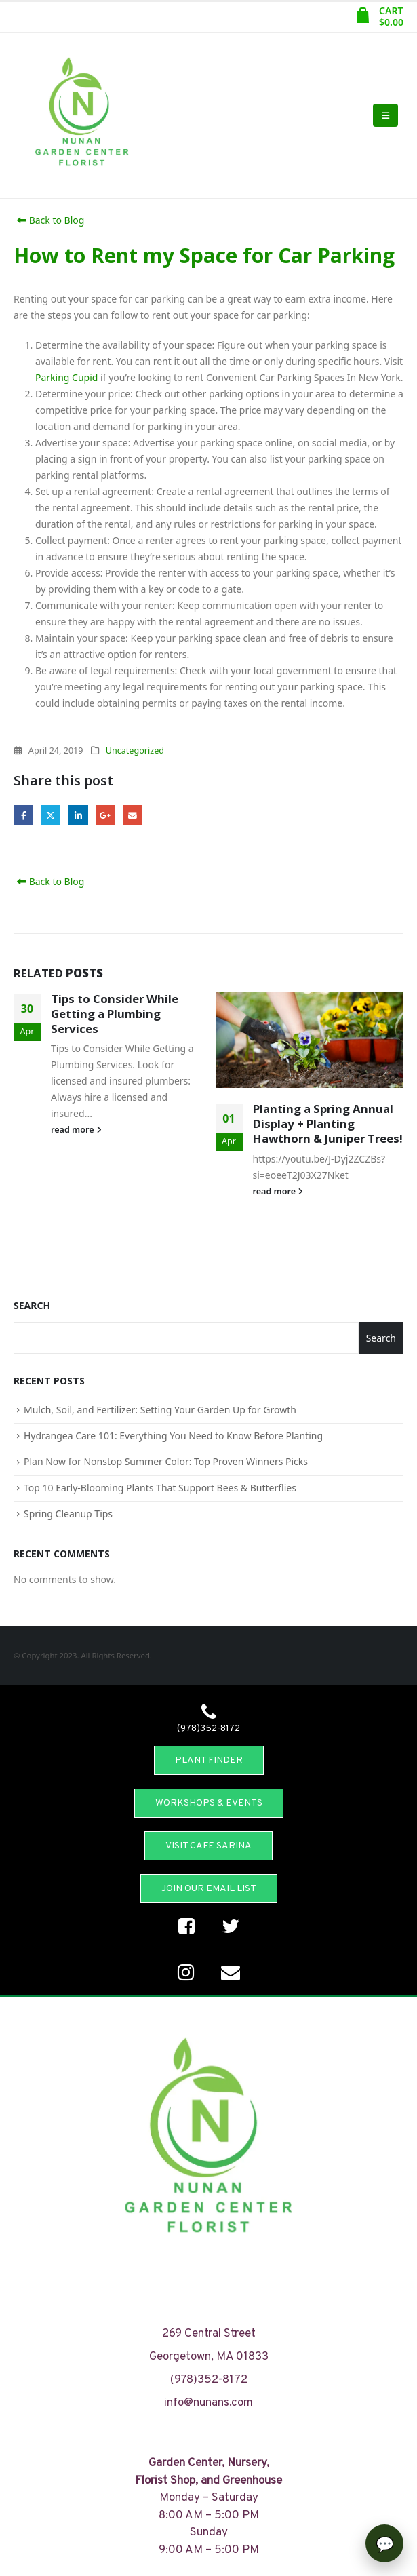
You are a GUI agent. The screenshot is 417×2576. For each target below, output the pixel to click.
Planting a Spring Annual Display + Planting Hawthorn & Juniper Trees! (328, 1123)
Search (32, 1305)
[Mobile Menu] (385, 115)
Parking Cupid (66, 377)
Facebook (23, 815)
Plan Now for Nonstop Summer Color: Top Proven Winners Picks (166, 1461)
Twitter (50, 815)
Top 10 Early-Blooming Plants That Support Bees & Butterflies (160, 1487)
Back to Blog (49, 220)
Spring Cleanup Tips (68, 1513)
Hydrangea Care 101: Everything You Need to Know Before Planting (173, 1435)
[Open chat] (384, 2543)
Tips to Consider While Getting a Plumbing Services (114, 1013)
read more (76, 1129)
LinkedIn (77, 815)
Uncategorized (135, 750)
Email (132, 815)
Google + (105, 815)
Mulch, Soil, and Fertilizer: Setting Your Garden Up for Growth (160, 1409)
